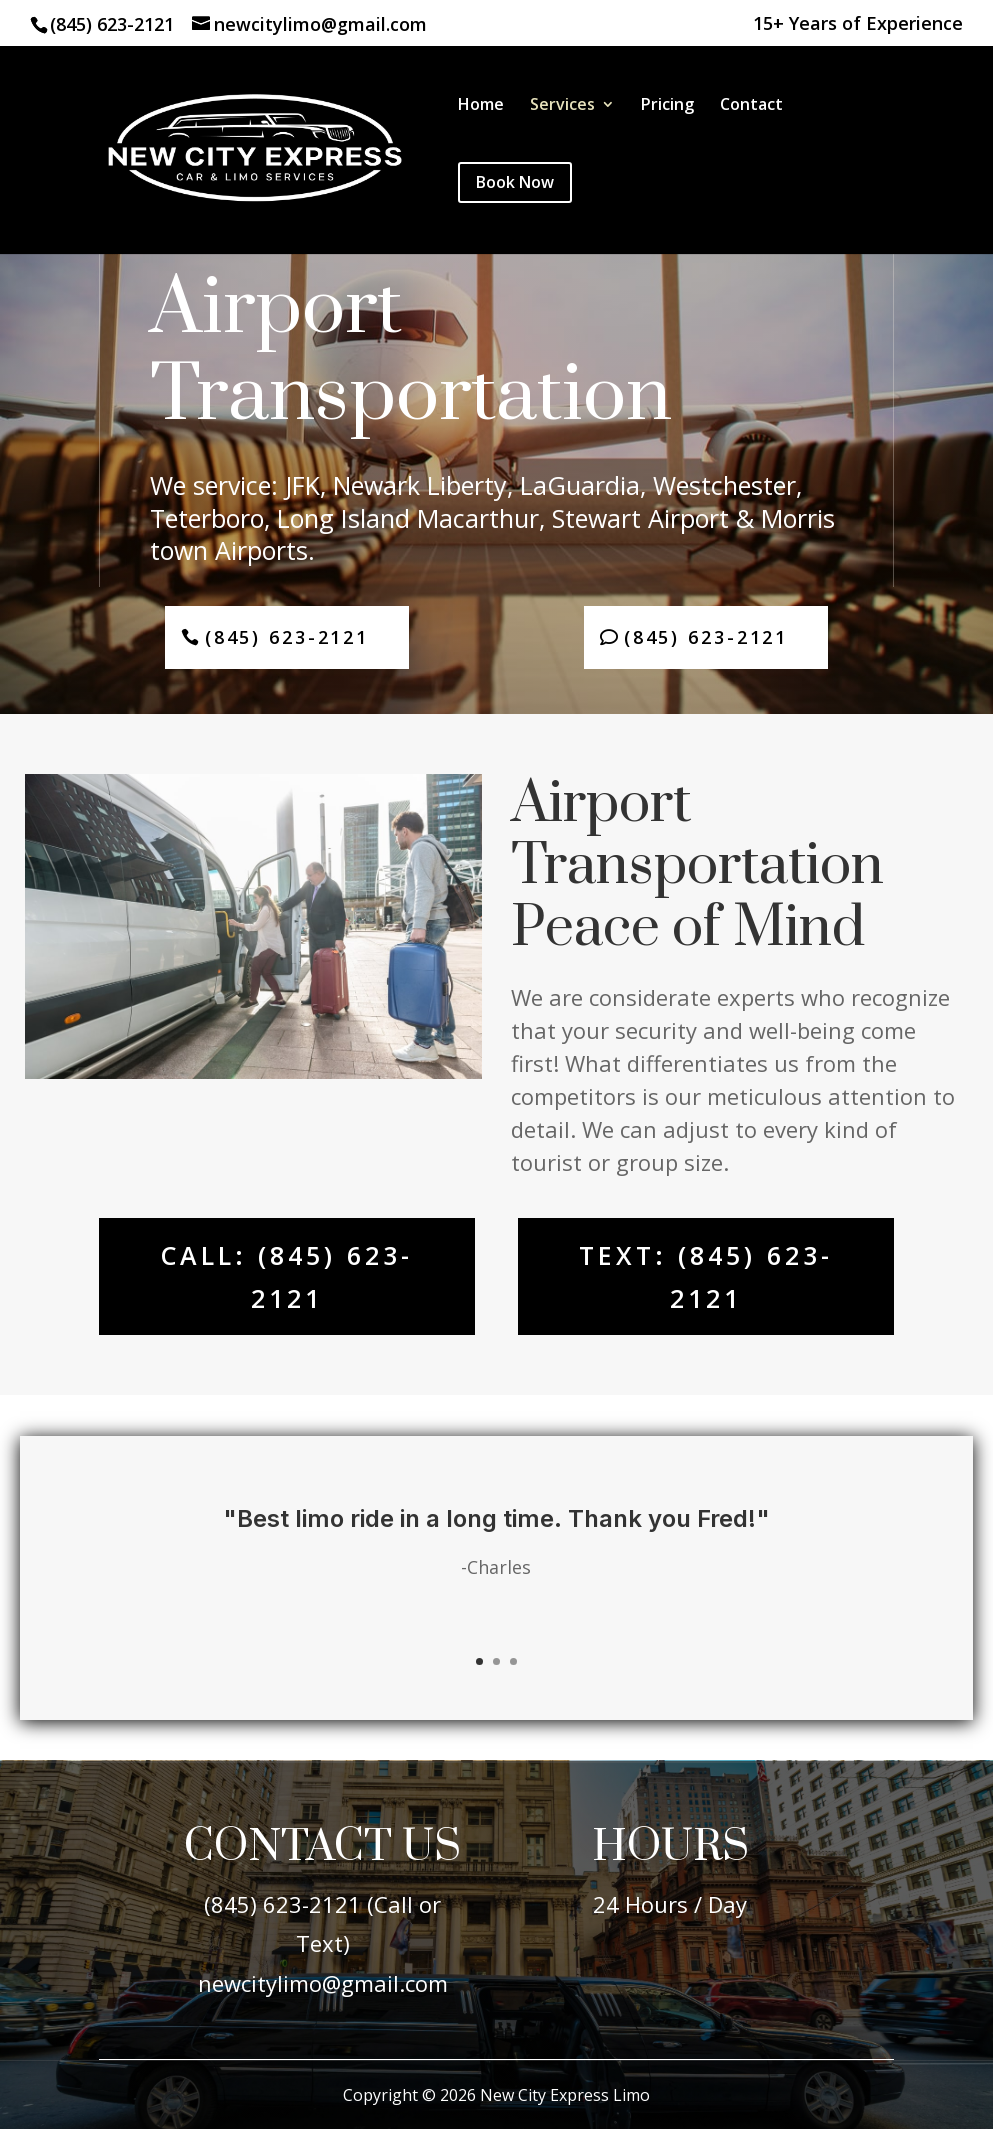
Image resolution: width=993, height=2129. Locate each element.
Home (481, 106)
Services (562, 106)
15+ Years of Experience (858, 24)
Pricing (667, 106)
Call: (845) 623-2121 (287, 1276)
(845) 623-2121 (112, 24)
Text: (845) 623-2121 (706, 1276)
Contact (751, 106)
